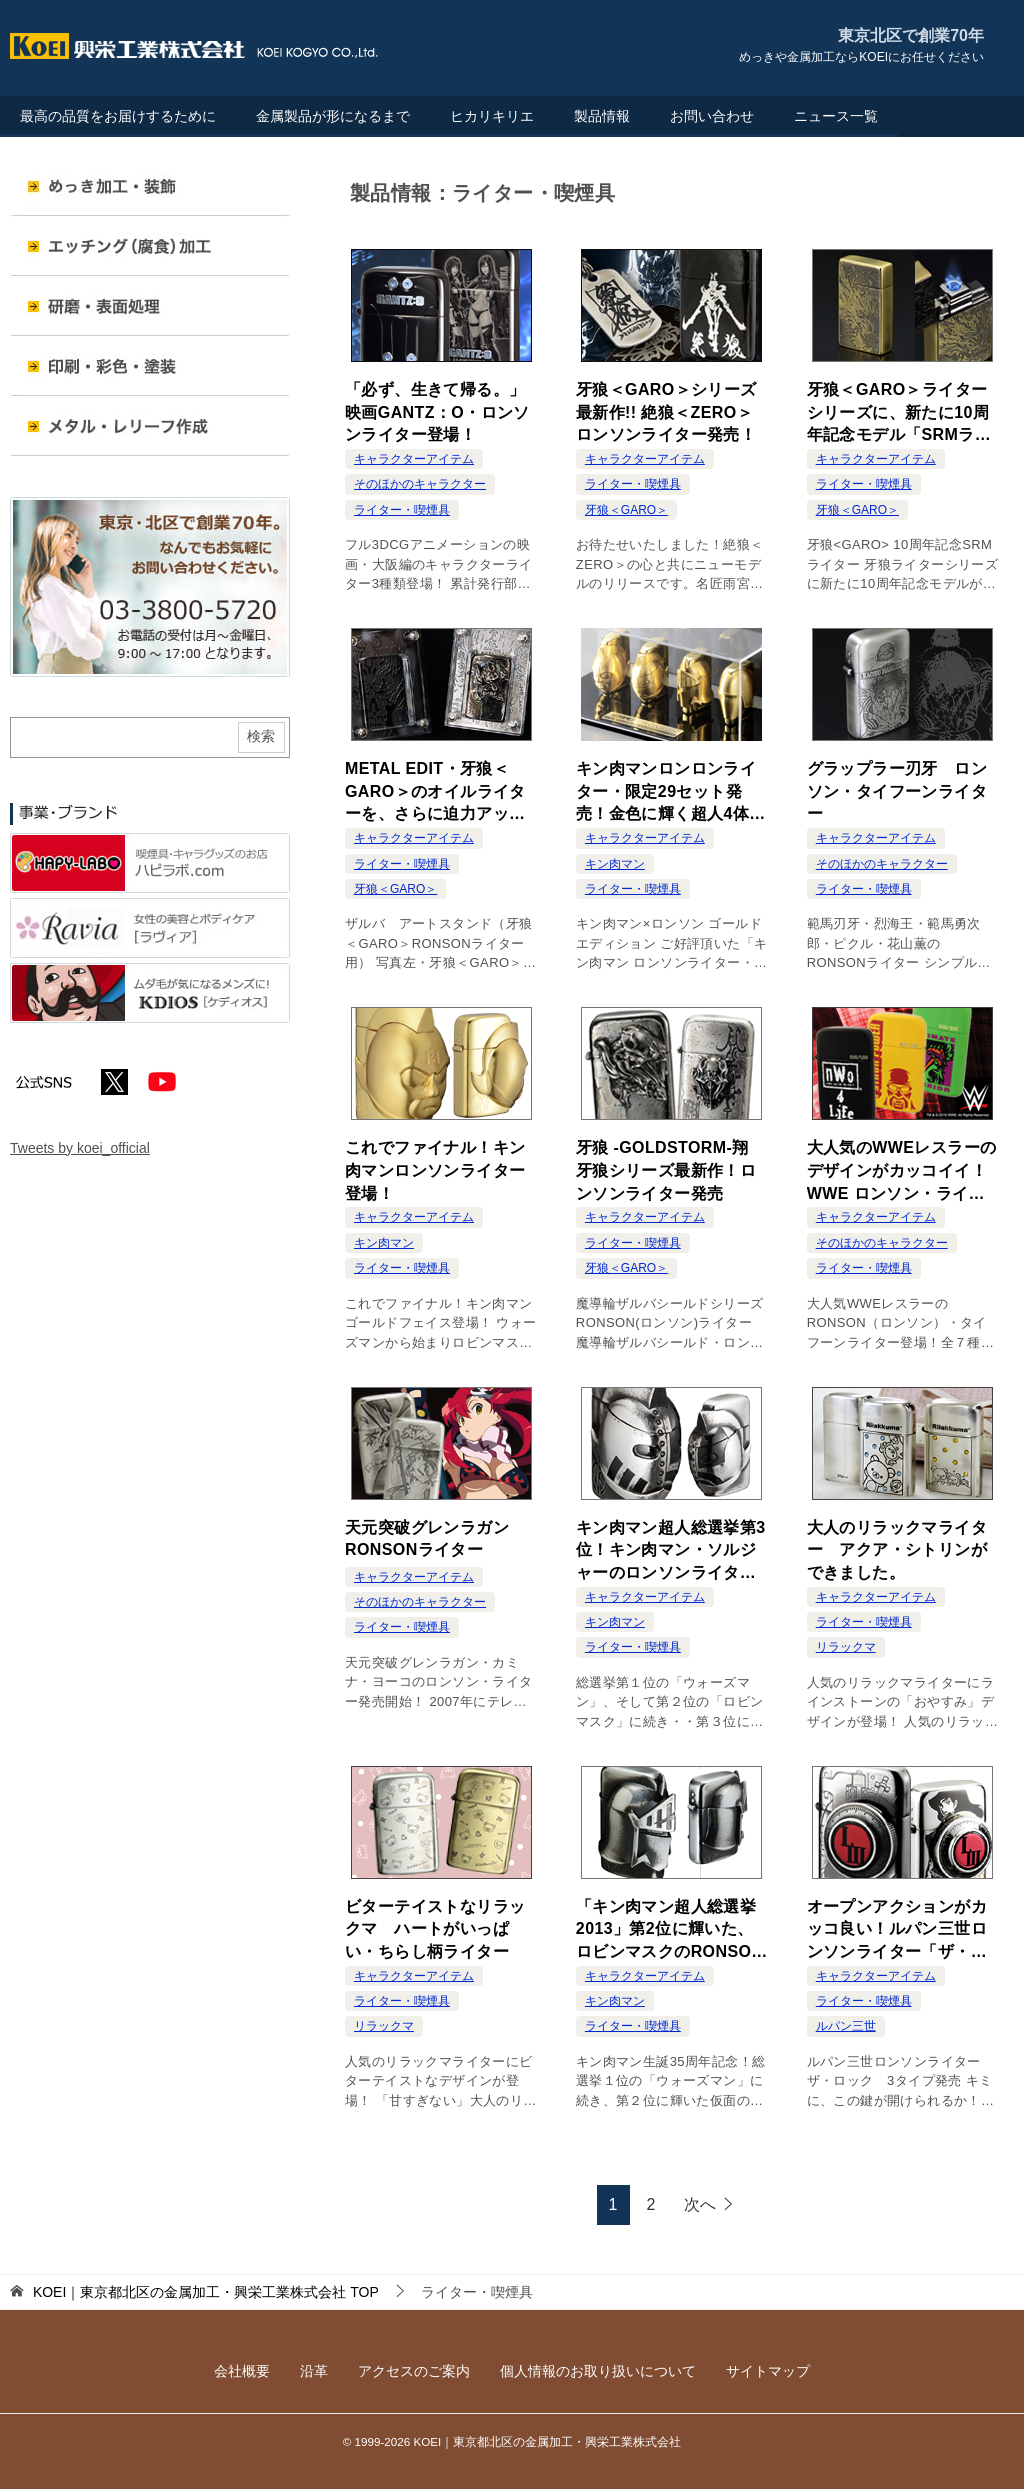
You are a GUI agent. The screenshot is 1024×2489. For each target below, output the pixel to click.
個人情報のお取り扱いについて (598, 2371)
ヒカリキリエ (492, 116)
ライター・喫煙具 (402, 510)
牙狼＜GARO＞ (626, 510)
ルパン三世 (846, 2026)
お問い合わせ (712, 116)
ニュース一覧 (836, 116)
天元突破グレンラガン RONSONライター (435, 1538)
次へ (700, 2204)
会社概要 (242, 2371)
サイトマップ (768, 2371)
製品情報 (602, 116)
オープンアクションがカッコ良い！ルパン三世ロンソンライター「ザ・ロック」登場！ (897, 1930)
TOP (206, 2292)
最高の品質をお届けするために (118, 116)
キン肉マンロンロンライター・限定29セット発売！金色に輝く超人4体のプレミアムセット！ (671, 792)
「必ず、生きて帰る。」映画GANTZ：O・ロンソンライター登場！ (437, 412)
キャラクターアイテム (414, 459)
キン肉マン (615, 864)
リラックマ (846, 1647)
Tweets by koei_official (80, 1148)
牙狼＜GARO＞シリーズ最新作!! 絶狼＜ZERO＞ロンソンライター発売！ (666, 412)
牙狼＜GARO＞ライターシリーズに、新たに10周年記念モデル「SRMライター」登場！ (899, 413)
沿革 (314, 2371)
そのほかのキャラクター (420, 484)
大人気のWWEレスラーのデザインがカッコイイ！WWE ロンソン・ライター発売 (902, 1171)
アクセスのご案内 (414, 2371)
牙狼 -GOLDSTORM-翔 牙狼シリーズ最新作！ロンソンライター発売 (670, 1170)
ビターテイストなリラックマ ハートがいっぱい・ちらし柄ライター (435, 1929)
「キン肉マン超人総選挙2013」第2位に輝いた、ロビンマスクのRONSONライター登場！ (669, 1930)
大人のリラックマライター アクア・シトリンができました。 (897, 1550)
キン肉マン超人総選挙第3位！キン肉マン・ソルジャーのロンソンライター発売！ (671, 1551)
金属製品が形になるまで (333, 116)
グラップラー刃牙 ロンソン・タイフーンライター (897, 791)
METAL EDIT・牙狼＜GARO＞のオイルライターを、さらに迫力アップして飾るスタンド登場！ (435, 792)
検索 (261, 736)
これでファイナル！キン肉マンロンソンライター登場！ (435, 1170)
